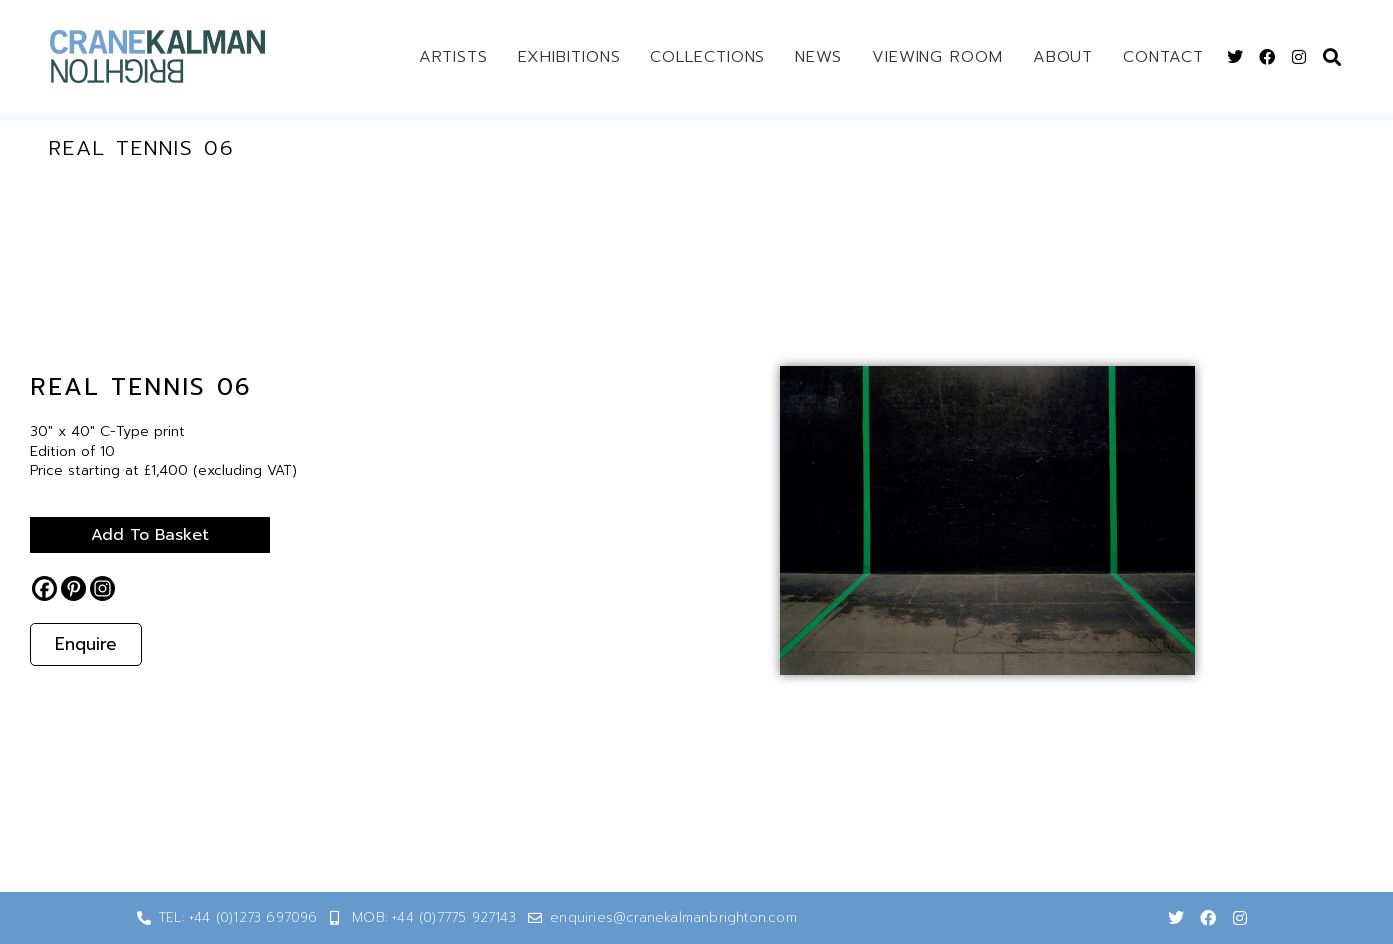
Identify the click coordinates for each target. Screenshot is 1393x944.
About (1063, 57)
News (818, 57)
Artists (453, 57)
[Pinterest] (73, 588)
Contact (1163, 57)
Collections (707, 57)
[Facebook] (44, 588)
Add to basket (150, 535)
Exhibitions (569, 57)
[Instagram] (102, 588)
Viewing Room (937, 57)
